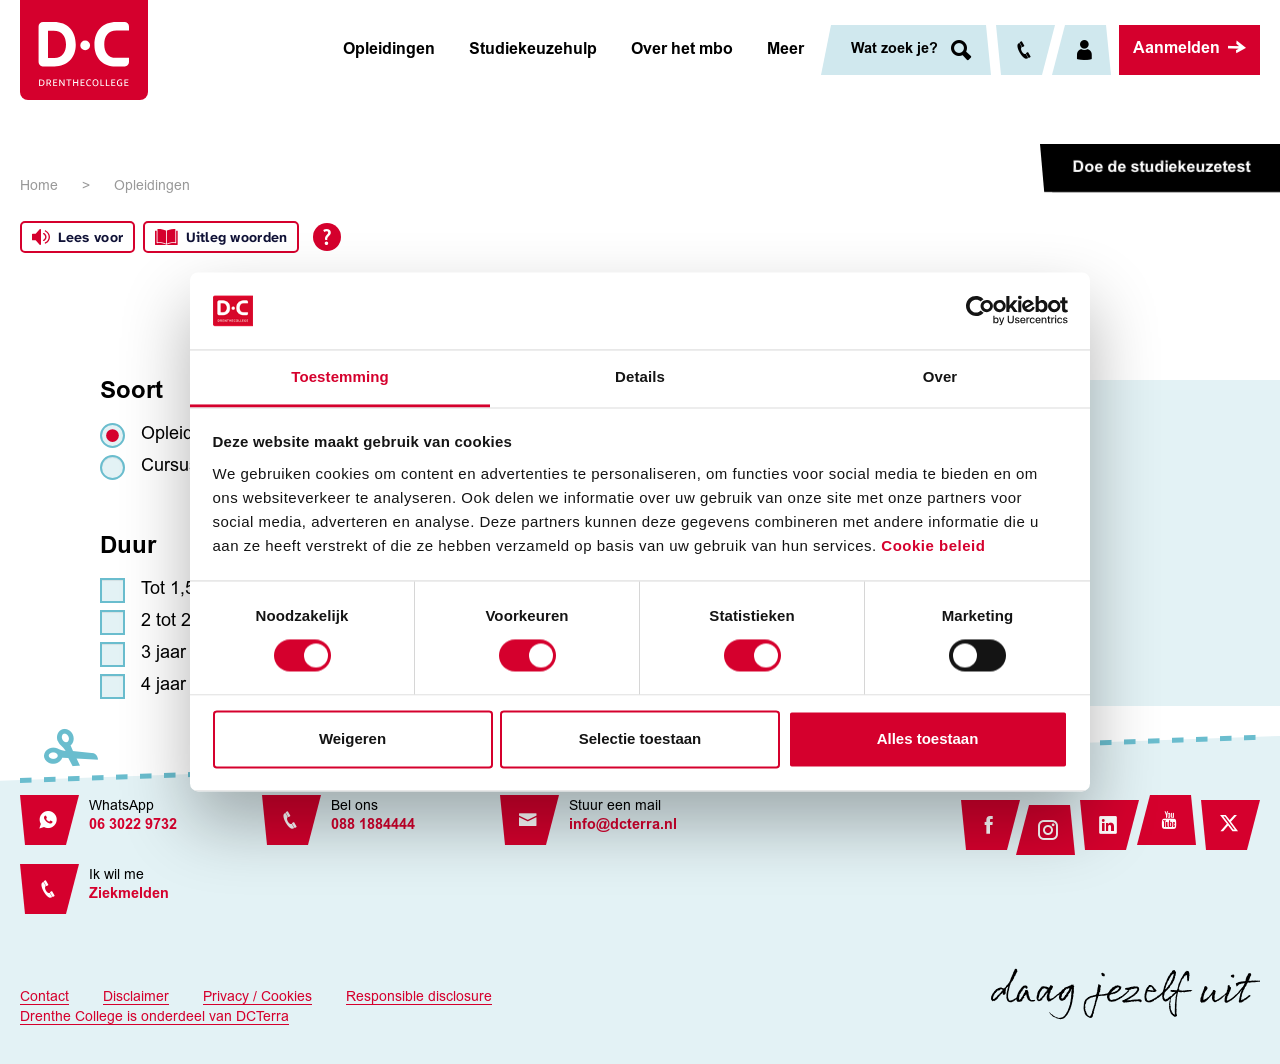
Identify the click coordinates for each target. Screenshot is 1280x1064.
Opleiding (179, 435)
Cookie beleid (933, 545)
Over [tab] (940, 376)
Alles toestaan (928, 738)
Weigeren (352, 738)
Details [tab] (640, 376)
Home (39, 187)
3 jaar (163, 654)
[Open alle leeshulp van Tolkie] (327, 237)
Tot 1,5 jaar (185, 590)
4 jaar (163, 686)
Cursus (169, 467)
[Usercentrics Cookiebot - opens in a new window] (980, 311)
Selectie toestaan (640, 738)
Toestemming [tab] (340, 376)
